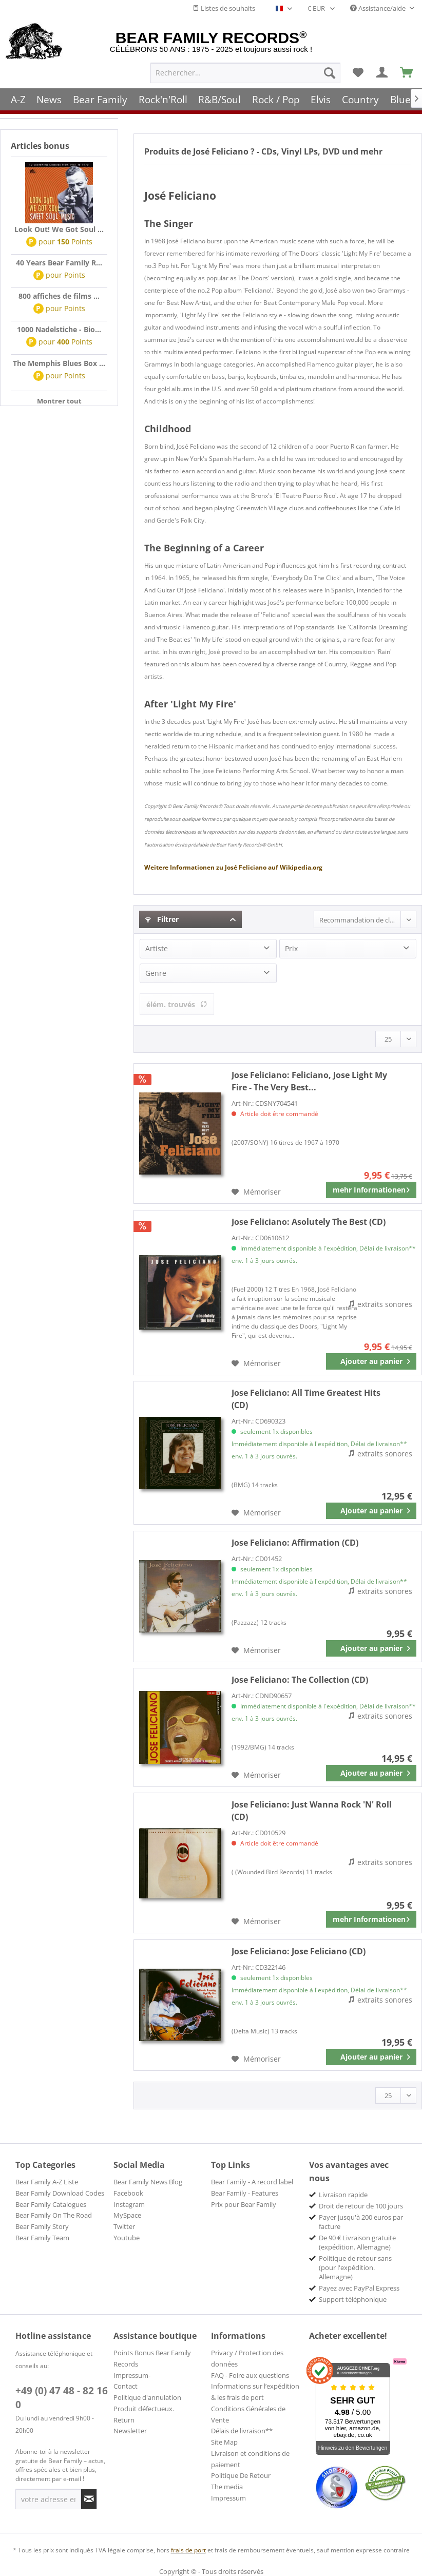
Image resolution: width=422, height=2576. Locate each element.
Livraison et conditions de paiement (250, 2459)
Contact (125, 2386)
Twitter (124, 2226)
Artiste (156, 948)
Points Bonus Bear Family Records (152, 2358)
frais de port (188, 2550)
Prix (291, 948)
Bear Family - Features (244, 2193)
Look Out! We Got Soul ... (59, 229)
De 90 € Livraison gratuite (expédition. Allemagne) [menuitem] (357, 2242)
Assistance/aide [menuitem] (378, 8)
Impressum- (131, 2375)
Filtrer (162, 919)
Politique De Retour (241, 2475)
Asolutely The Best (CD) (309, 1221)
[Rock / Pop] (275, 99)
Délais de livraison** (242, 2430)
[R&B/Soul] (219, 99)
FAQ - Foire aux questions (250, 2375)
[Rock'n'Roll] (163, 99)
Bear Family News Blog (147, 2181)
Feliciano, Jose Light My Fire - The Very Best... (309, 1081)
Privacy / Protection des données (247, 2358)
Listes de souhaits (224, 8)
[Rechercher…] (245, 72)
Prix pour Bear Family (243, 2204)
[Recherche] (329, 72)
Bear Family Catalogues (50, 2204)
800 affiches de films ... (59, 296)
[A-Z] (18, 99)
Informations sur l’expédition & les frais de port (255, 2391)
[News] (49, 99)
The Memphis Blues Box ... (59, 363)
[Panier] (407, 72)
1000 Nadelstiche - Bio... (59, 329)
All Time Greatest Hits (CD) (306, 1399)
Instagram (129, 2204)
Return (124, 2420)
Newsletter (130, 2430)
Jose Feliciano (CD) (299, 1951)
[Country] (360, 99)
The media (227, 2486)
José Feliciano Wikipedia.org (233, 867)
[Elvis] (321, 99)
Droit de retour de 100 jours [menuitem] (361, 2205)
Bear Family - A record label (252, 2181)
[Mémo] (358, 72)
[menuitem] (245, 72)
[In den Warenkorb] (371, 1361)
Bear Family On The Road (53, 2215)
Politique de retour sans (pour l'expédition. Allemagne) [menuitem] (355, 2267)
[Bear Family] (100, 99)
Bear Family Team (42, 2237)
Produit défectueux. (143, 2408)
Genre (155, 973)
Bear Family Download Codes (59, 2193)
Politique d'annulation (147, 2397)
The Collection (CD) (300, 1679)
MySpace (127, 2215)
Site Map (224, 2442)
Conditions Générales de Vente (248, 2414)
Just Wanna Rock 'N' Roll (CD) (312, 1810)
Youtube (126, 2237)
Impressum (228, 2498)
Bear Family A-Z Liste (46, 2181)
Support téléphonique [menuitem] (353, 2299)
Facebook (128, 2193)
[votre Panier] (382, 72)
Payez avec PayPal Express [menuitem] (359, 2288)
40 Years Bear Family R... (59, 262)
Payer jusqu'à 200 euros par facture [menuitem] (361, 2222)
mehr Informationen (371, 1188)
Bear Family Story (42, 2226)
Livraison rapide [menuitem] (343, 2194)
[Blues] (403, 99)
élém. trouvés (176, 1004)
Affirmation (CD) (295, 1542)
